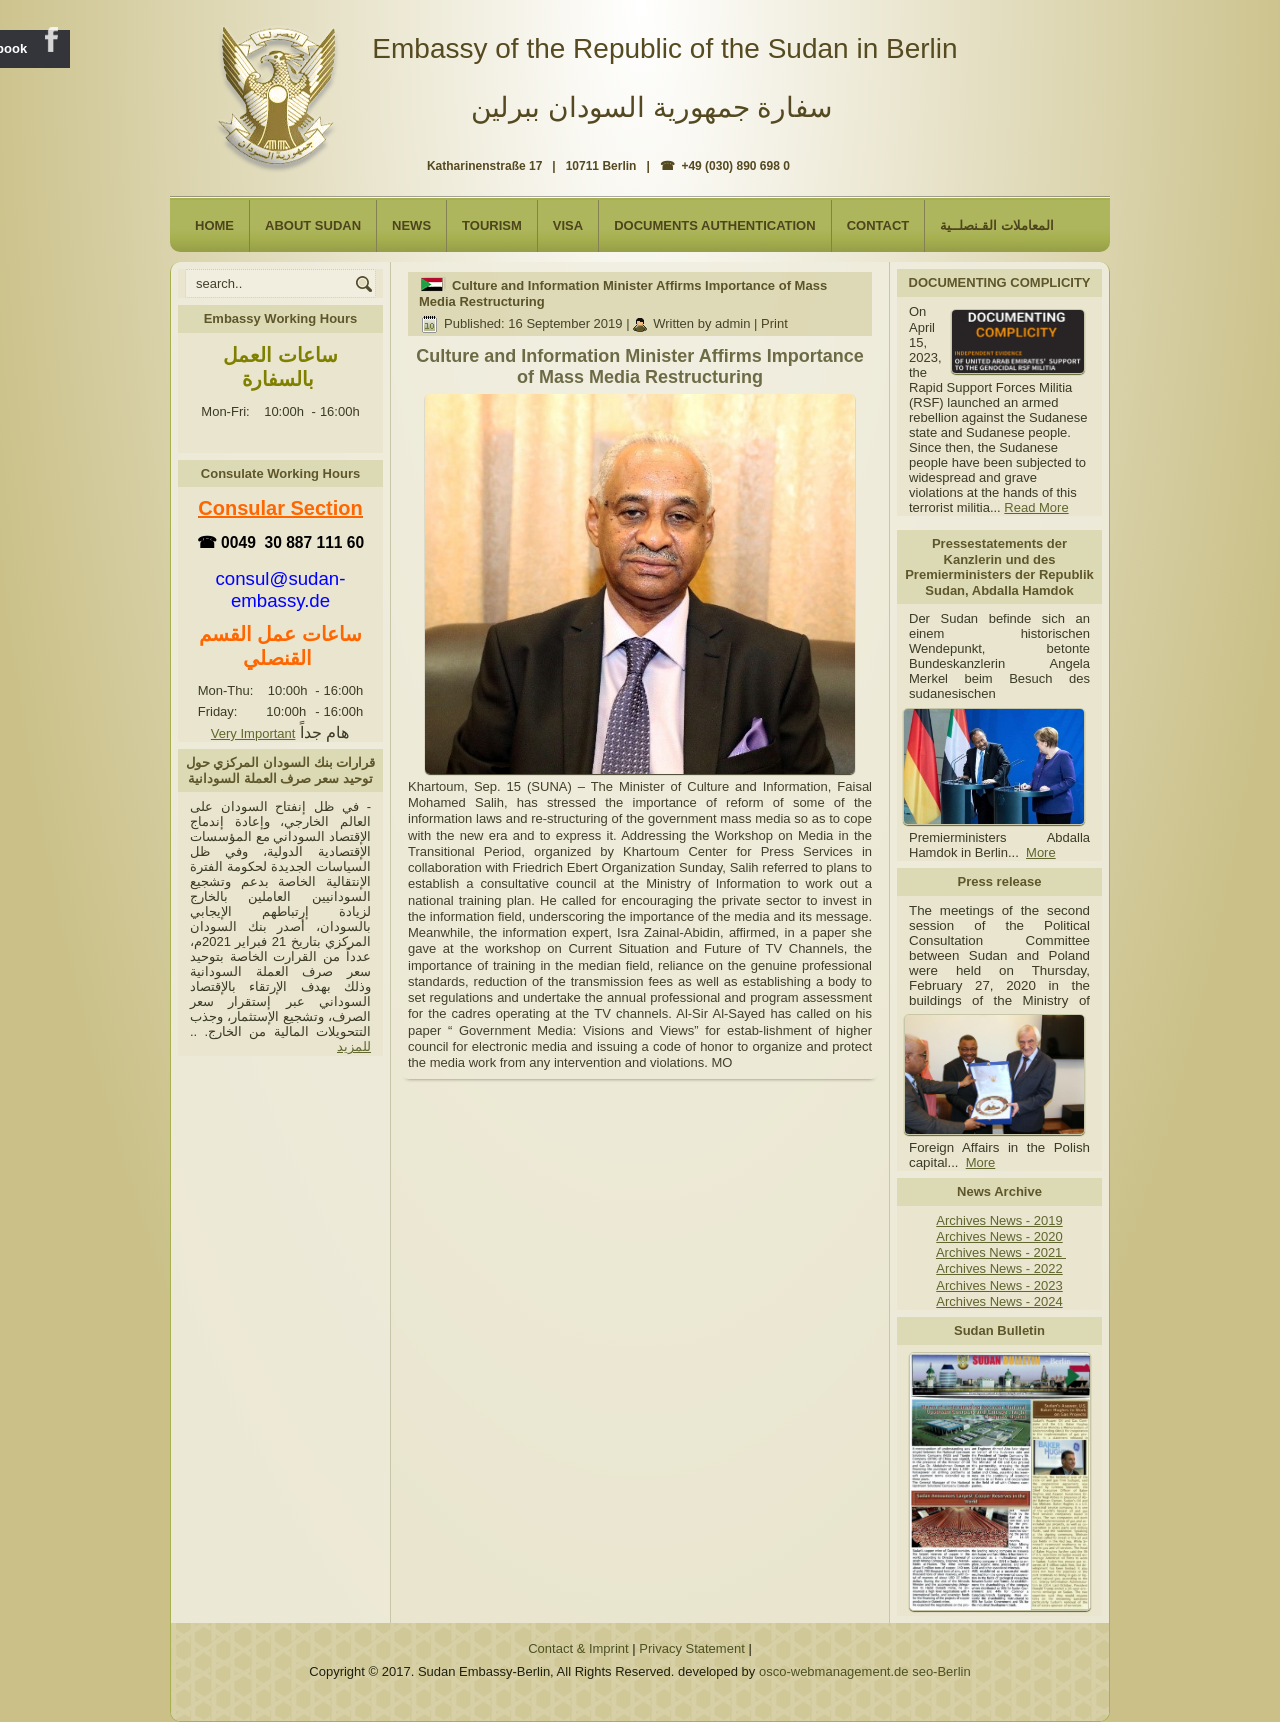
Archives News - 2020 (999, 1236)
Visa (568, 225)
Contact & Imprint (578, 1648)
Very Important (253, 733)
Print (774, 323)
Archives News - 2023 (999, 1285)
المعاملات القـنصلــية (997, 225)
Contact (878, 225)
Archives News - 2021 (1001, 1252)
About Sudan (313, 225)
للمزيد (354, 1046)
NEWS (411, 225)
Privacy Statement (692, 1648)
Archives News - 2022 (999, 1268)
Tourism (492, 225)
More (1041, 852)
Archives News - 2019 (999, 1220)
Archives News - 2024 (999, 1301)
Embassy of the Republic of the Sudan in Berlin (664, 48)
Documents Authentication (715, 225)
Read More (1036, 507)
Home (214, 225)
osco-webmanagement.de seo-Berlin (865, 1671)
